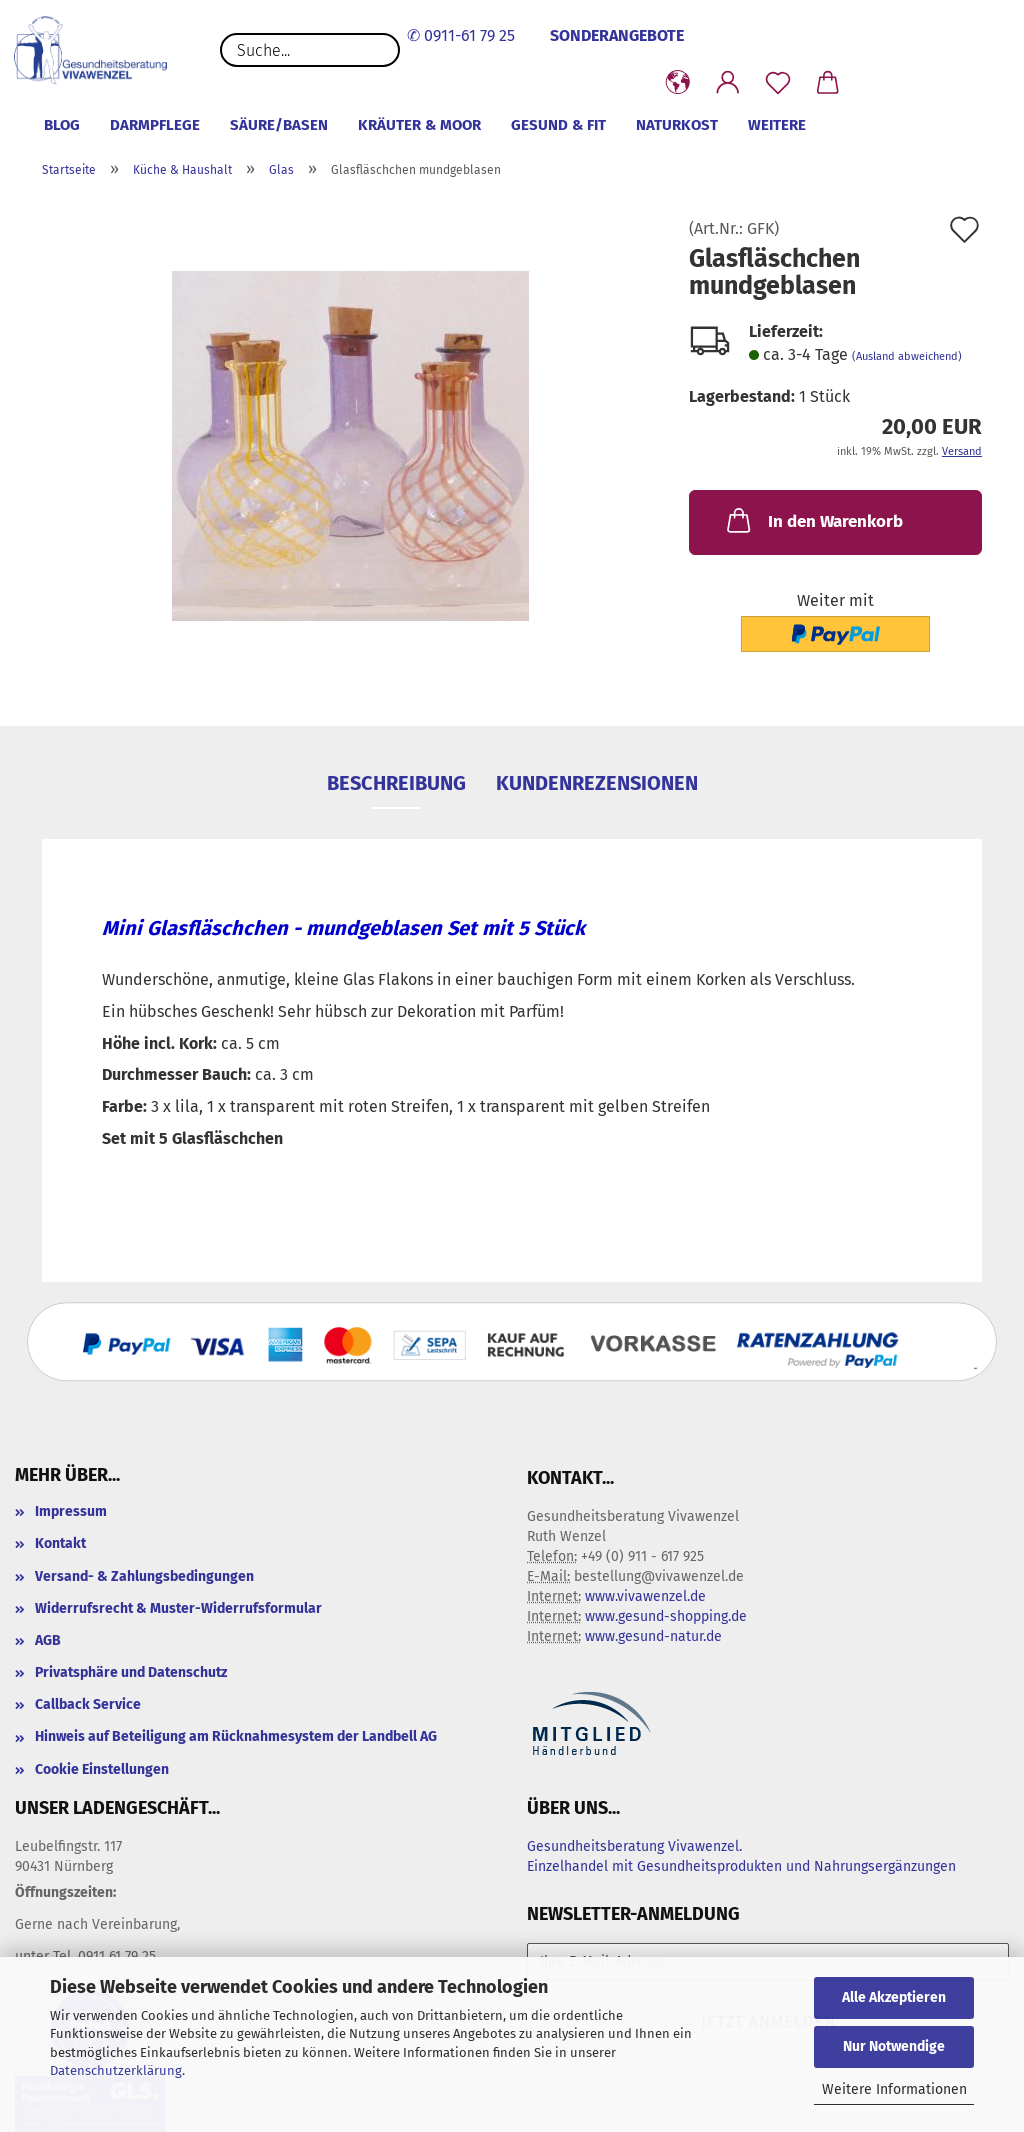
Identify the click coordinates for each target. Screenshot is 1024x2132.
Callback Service (88, 1704)
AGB (48, 1640)
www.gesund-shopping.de (666, 1616)
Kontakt (60, 1543)
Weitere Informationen (894, 2089)
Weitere (777, 125)
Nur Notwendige (894, 2046)
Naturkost (677, 125)
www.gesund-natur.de (653, 1636)
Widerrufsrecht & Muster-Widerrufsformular (178, 1608)
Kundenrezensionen (597, 783)
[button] (678, 83)
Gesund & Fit (558, 125)
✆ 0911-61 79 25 (461, 35)
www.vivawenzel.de (645, 1596)
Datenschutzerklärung (116, 2070)
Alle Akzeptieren (894, 1997)
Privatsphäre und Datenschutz (131, 1672)
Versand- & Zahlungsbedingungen (144, 1576)
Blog (62, 125)
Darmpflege (155, 125)
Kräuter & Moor (419, 125)
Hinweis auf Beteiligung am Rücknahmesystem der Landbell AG (236, 1736)
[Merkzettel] (778, 83)
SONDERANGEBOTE (617, 35)
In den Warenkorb (813, 520)
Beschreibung (396, 783)
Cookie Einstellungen (102, 1769)
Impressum (71, 1511)
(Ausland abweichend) (907, 356)
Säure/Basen (279, 125)
